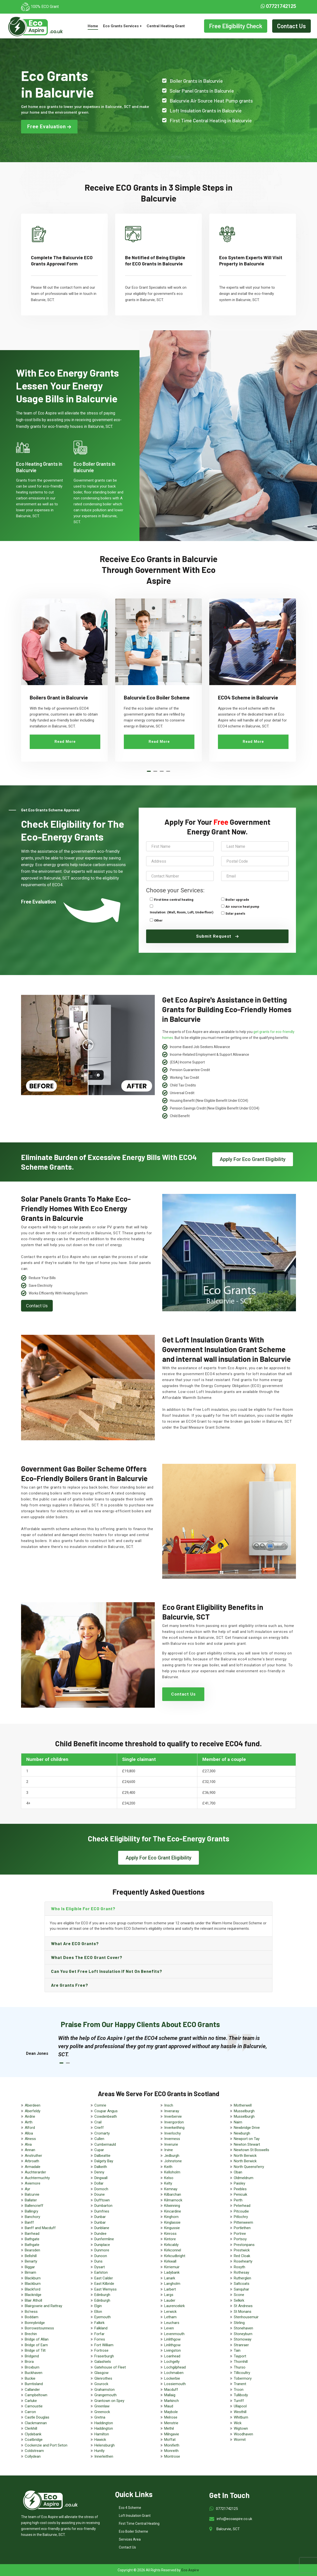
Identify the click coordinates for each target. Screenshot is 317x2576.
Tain (237, 2350)
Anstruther (33, 2155)
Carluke (31, 2400)
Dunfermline (104, 2239)
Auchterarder (35, 2172)
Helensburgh (104, 2445)
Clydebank (33, 2434)
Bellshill (31, 2256)
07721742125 (278, 6)
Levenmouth (174, 2334)
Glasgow (101, 2372)
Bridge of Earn (36, 2345)
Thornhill (241, 2361)
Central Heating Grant (166, 26)
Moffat (170, 2439)
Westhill (240, 2412)
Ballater (31, 2200)
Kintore (170, 2239)
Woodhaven (243, 2434)
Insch (168, 2105)
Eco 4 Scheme (130, 2508)
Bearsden (32, 2250)
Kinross (170, 2233)
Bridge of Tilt (35, 2350)
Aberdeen (32, 2105)
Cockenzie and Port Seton (46, 2445)
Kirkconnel (172, 2250)
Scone (239, 2295)
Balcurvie (32, 2194)
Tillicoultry (242, 2372)
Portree (240, 2233)
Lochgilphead (175, 2367)
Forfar (99, 2334)
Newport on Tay (247, 2139)
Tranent (240, 2384)
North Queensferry (249, 2166)
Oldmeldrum (243, 2178)
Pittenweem (243, 2222)
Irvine (168, 2150)
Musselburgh (244, 2111)
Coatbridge (34, 2439)
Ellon (98, 2311)
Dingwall (100, 2178)
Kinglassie (172, 2222)
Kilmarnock (173, 2200)
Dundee (100, 2233)
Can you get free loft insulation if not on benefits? (106, 1971)
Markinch (171, 2400)
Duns (98, 2261)
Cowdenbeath (105, 2116)
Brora (29, 2361)
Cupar (99, 2150)
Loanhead (172, 2356)
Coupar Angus (106, 2111)
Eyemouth (102, 2317)
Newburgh (242, 2133)
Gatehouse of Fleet (110, 2367)
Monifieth (171, 2445)
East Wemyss (105, 2289)
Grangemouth (105, 2395)
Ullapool (240, 2406)
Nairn (238, 2122)
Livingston (172, 2350)
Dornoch (101, 2189)
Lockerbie (172, 2378)
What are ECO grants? (75, 1943)
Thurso (239, 2367)
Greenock (102, 2412)
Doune (99, 2194)
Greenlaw (101, 2406)
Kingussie (172, 2228)
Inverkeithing (174, 2127)
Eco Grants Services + (122, 26)
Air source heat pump (242, 906)
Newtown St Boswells (251, 2150)
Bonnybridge (35, 2322)
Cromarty (102, 2133)
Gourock (101, 2384)
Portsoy (240, 2239)
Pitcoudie (241, 2211)
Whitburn (241, 2417)
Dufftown (102, 2200)
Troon (238, 2389)
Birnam (30, 2272)
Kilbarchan (172, 2194)
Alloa (29, 2133)
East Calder (103, 2278)
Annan (30, 2150)
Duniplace (102, 2244)
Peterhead (242, 2205)
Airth (28, 2122)
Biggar (30, 2267)
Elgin (98, 2306)
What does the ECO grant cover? (86, 1957)
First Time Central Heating (139, 2523)
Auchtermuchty (37, 2178)
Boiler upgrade (237, 899)
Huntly (99, 2450)
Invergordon (174, 2122)
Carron (30, 2412)
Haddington (103, 2423)
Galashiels (102, 2361)
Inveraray (171, 2111)
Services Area (130, 2539)
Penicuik (240, 2194)
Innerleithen (103, 2456)
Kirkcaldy (171, 2244)
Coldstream (34, 2450)
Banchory (32, 2217)
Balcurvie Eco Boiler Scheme (157, 697)
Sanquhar (241, 2289)
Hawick (100, 2439)
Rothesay (241, 2272)
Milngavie (171, 2434)
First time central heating (173, 899)
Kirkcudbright (174, 2256)
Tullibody (241, 2395)
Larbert (170, 2289)
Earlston (101, 2272)
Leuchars (171, 2322)
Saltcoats (241, 2283)
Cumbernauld (105, 2144)
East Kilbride (104, 2283)
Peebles (240, 2189)
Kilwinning (172, 2205)
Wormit (240, 2439)
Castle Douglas (37, 2417)
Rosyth (239, 2267)
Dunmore (101, 2250)
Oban (238, 2172)
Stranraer (241, 2345)
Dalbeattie (102, 2155)
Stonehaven (243, 2328)
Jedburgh (171, 2155)
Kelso (168, 2178)
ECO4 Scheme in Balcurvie (248, 697)
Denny (99, 2172)
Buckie (30, 2378)
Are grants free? (69, 1985)
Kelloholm (172, 2172)
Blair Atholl (33, 2300)
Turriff (239, 2400)
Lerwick (170, 2311)
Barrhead (32, 2233)
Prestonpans (244, 2244)
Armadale (32, 2166)
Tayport (240, 2356)
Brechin (31, 2334)
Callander (32, 2389)
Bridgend (32, 2356)
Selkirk (239, 2300)
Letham (170, 2317)
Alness (30, 2139)
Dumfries (101, 2211)
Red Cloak (242, 2256)
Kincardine (172, 2211)
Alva (28, 2144)
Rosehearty (243, 2261)
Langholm (172, 2283)
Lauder (169, 2300)
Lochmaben (174, 2372)
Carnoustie (34, 2406)
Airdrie (30, 2116)
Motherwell (243, 2105)
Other (158, 920)
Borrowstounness (39, 2328)
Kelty (168, 2183)
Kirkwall (170, 2261)
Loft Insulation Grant (135, 2516)
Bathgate (32, 2239)
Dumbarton (103, 2205)
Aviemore (32, 2183)
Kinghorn (171, 2217)
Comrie (100, 2105)
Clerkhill (31, 2428)
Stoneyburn (243, 2334)
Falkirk (99, 2322)
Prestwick (242, 2250)
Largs (168, 2295)
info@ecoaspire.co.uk (234, 2519)
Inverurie (171, 2144)
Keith (168, 2166)
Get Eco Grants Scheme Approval (50, 810)
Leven (169, 2328)
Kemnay (170, 2189)
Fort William (103, 2345)
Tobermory (243, 2378)
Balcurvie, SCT (228, 2529)
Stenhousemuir (246, 2317)
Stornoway (242, 2339)
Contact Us (291, 25)
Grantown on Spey (109, 2400)
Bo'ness (31, 2311)
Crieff (99, 2127)
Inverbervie (173, 2116)
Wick (237, 2423)
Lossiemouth (175, 2384)
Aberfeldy (32, 2111)
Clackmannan (36, 2423)
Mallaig (169, 2395)
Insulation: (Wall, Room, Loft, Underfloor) (181, 912)
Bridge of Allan (37, 2339)
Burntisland (34, 2384)
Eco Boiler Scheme (133, 2531)
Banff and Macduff (40, 2228)
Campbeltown (36, 2395)
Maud (168, 2406)
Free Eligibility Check (235, 25)
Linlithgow (172, 2339)
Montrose (172, 2456)
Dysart (99, 2267)
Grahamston (104, 2389)
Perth (238, 2200)
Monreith (171, 2450)
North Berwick (245, 2155)
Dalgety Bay (103, 2161)
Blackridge (33, 2295)
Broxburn (32, 2367)
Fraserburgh (104, 2356)
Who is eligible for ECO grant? (83, 1908)
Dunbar (100, 2217)
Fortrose (101, 2350)
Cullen (99, 2139)
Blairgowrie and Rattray (43, 2306)
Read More (65, 741)
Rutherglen (242, 2278)
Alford (30, 2127)
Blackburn (33, 2278)
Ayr (27, 2189)
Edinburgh (102, 2295)
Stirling (239, 2322)
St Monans (242, 2311)
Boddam (31, 2317)
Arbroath (32, 2161)
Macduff (171, 2389)
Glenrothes (103, 2378)
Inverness (172, 2139)
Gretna (99, 2417)
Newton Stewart (247, 2144)
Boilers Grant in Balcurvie (59, 697)
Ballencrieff (34, 2205)
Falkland (100, 2328)
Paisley (239, 2183)
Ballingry (31, 2211)
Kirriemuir (172, 2267)
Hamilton (101, 2434)
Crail (98, 2122)
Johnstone (173, 2161)
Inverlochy (172, 2133)
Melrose (170, 2417)
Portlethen (242, 2228)
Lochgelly (172, 2361)
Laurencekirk (174, 2306)
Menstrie (171, 2423)
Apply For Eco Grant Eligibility (253, 1159)
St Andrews (243, 2306)
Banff (29, 2222)
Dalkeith (100, 2166)
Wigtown (241, 2428)
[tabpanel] (64, 680)
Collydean (33, 2456)
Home (93, 26)
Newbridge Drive (247, 2127)
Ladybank (172, 2272)
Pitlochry (241, 2217)
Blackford (32, 2289)
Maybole (171, 2412)
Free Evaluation (49, 126)
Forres (99, 2339)
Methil (169, 2428)
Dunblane (101, 2228)
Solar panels (235, 913)
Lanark (169, 2278)
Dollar (99, 2183)
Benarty (31, 2261)
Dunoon (100, 2256)
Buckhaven (33, 2372)
